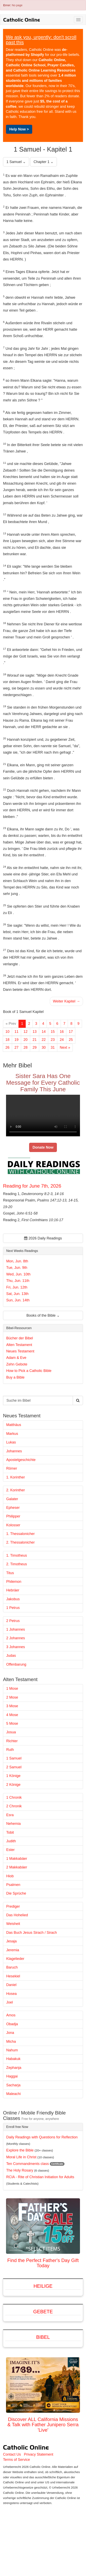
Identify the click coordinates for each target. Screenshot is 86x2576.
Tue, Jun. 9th (16, 1268)
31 (53, 1047)
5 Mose (12, 1723)
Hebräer (12, 1590)
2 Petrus (13, 1621)
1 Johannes (15, 1629)
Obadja (12, 2024)
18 (7, 1040)
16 (62, 1032)
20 (26, 1040)
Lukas (11, 1442)
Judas (11, 1656)
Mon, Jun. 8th (17, 1261)
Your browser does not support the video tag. (43, 1115)
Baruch (12, 1967)
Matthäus (13, 1425)
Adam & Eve (16, 1358)
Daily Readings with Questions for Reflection (42, 2137)
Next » (65, 1047)
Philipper (13, 1516)
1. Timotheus (16, 1555)
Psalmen (13, 1885)
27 (16, 1047)
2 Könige (13, 1785)
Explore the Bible (20, 2150)
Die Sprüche (16, 1893)
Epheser (13, 1508)
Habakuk (13, 2059)
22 (44, 1040)
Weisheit (13, 1924)
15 (53, 1032)
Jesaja (11, 1941)
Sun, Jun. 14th (18, 1300)
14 (44, 1032)
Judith (11, 1841)
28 (26, 1047)
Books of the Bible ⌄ (42, 1315)
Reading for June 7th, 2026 (32, 1186)
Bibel (43, 2337)
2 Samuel (14, 1767)
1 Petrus (13, 1608)
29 (35, 1047)
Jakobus (13, 1599)
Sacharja (13, 2085)
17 (71, 1032)
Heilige (43, 2286)
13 (35, 1032)
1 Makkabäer (16, 1859)
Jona (10, 2033)
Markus (12, 1434)
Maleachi (13, 2094)
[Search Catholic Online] (78, 1400)
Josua (11, 1732)
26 (7, 1047)
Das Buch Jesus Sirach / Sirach (31, 1933)
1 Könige (13, 1776)
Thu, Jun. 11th (17, 1281)
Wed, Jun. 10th (18, 1274)
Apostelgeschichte (21, 1460)
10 (7, 1032)
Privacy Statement (38, 2454)
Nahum (12, 2050)
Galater (12, 1499)
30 (44, 1047)
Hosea (11, 1994)
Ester (10, 1850)
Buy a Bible (15, 1377)
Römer (11, 1468)
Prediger (13, 1906)
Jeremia (12, 1950)
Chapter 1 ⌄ (43, 162)
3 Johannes (15, 1647)
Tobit (10, 1832)
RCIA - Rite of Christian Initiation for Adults (40, 2177)
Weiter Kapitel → (66, 1001)
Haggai (12, 2076)
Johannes (14, 1451)
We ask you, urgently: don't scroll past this (41, 39)
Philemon (13, 1582)
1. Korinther (15, 1477)
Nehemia (13, 1824)
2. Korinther (15, 1490)
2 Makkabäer (16, 1867)
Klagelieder (15, 1959)
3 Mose (12, 1706)
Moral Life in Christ (21, 2157)
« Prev (11, 1024)
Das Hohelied (17, 1915)
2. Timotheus (16, 1564)
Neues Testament (20, 1351)
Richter (12, 1741)
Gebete (43, 2311)
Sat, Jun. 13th (17, 1294)
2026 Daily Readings (43, 1238)
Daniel (11, 1985)
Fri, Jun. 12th (16, 1287)
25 (71, 1040)
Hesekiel (13, 1976)
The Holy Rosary (19, 2170)
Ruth (10, 1750)
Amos (10, 2015)
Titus (10, 1573)
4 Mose (12, 1715)
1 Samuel (14, 1758)
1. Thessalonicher (20, 1534)
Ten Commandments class (27, 2164)
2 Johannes (15, 1638)
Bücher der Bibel (19, 1338)
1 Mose (12, 1689)
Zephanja (13, 2068)
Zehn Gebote (16, 1364)
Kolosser (13, 1525)
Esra (10, 1815)
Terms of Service (16, 2460)
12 (26, 1032)
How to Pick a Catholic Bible (28, 1371)
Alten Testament (19, 1345)
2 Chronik (14, 1806)
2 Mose (12, 1697)
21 (35, 1040)
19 (16, 1040)
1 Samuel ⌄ (16, 162)
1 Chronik (14, 1797)
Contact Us (12, 2454)
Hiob (10, 1876)
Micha (11, 2041)
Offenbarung (16, 1664)
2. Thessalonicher (20, 1542)
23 (53, 1040)
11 (16, 1032)
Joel (9, 2002)
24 (62, 1040)
